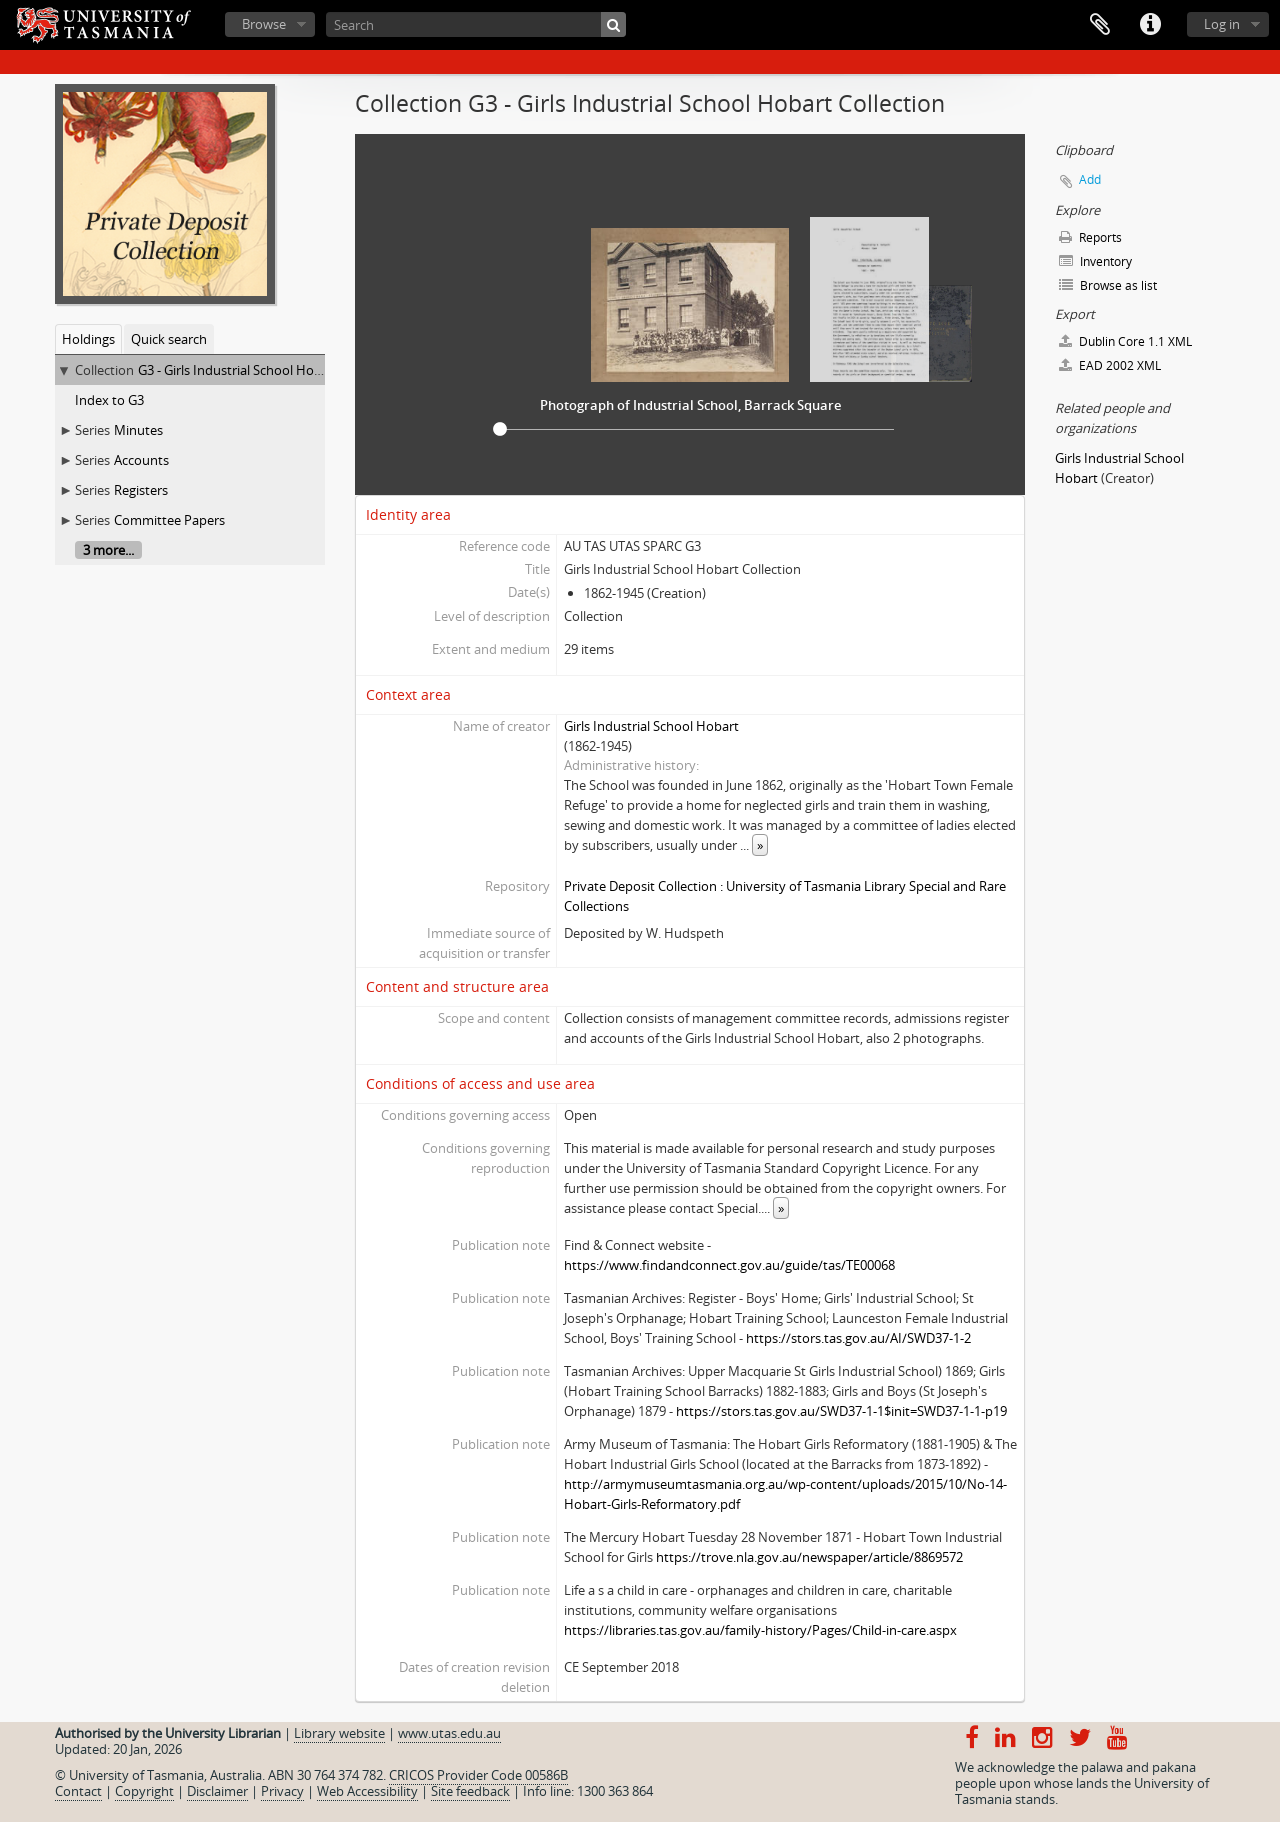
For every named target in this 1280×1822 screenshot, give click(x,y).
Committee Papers (169, 520)
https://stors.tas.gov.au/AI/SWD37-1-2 (858, 1338)
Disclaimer (217, 1791)
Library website (339, 1733)
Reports (1090, 237)
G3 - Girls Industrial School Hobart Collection (269, 370)
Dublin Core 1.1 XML (1125, 341)
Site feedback (470, 1791)
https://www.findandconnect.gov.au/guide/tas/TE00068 (729, 1265)
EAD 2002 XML (1110, 365)
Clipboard (1100, 25)
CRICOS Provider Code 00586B (478, 1775)
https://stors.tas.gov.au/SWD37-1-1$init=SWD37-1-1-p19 (841, 1411)
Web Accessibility (367, 1791)
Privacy (282, 1791)
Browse (264, 24)
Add (1090, 179)
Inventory (1095, 261)
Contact (78, 1791)
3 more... (108, 550)
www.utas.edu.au (449, 1733)
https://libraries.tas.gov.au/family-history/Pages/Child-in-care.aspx (760, 1630)
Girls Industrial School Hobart (651, 726)
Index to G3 (109, 400)
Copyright (144, 1791)
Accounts (141, 460)
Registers (141, 490)
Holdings (88, 339)
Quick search (169, 339)
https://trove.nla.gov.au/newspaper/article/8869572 (809, 1557)
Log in (1222, 24)
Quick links (1150, 25)
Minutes (138, 430)
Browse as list (1108, 285)
